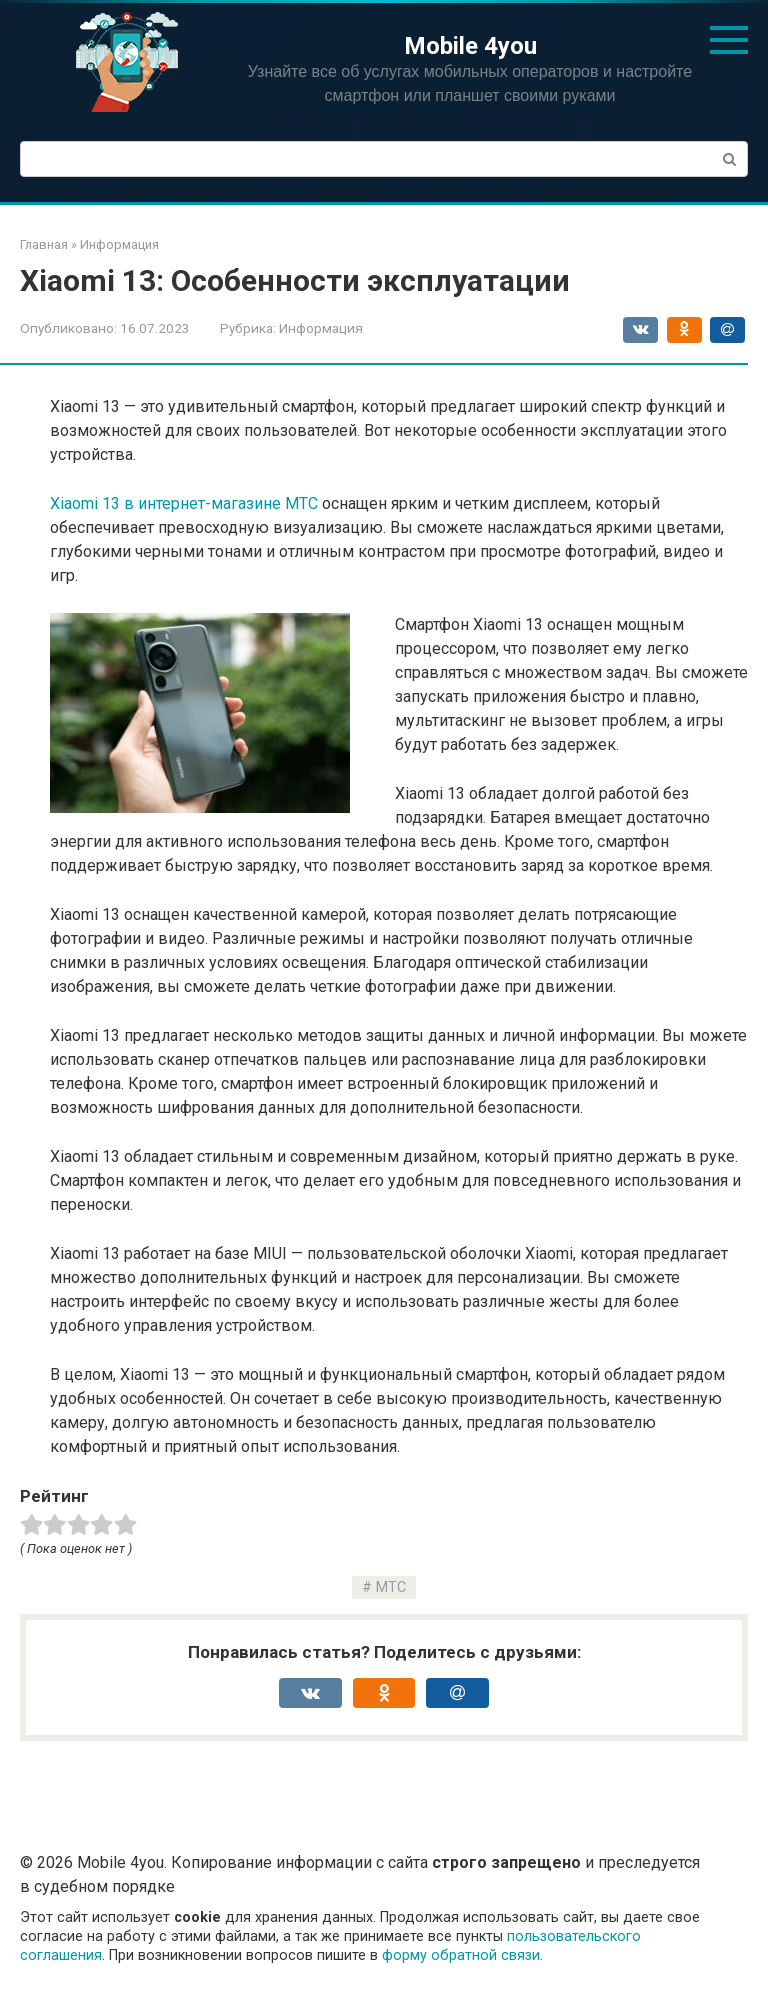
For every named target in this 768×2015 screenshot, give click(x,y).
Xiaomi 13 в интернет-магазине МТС (184, 503)
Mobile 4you (470, 46)
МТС (391, 1587)
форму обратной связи (461, 1955)
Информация (321, 328)
